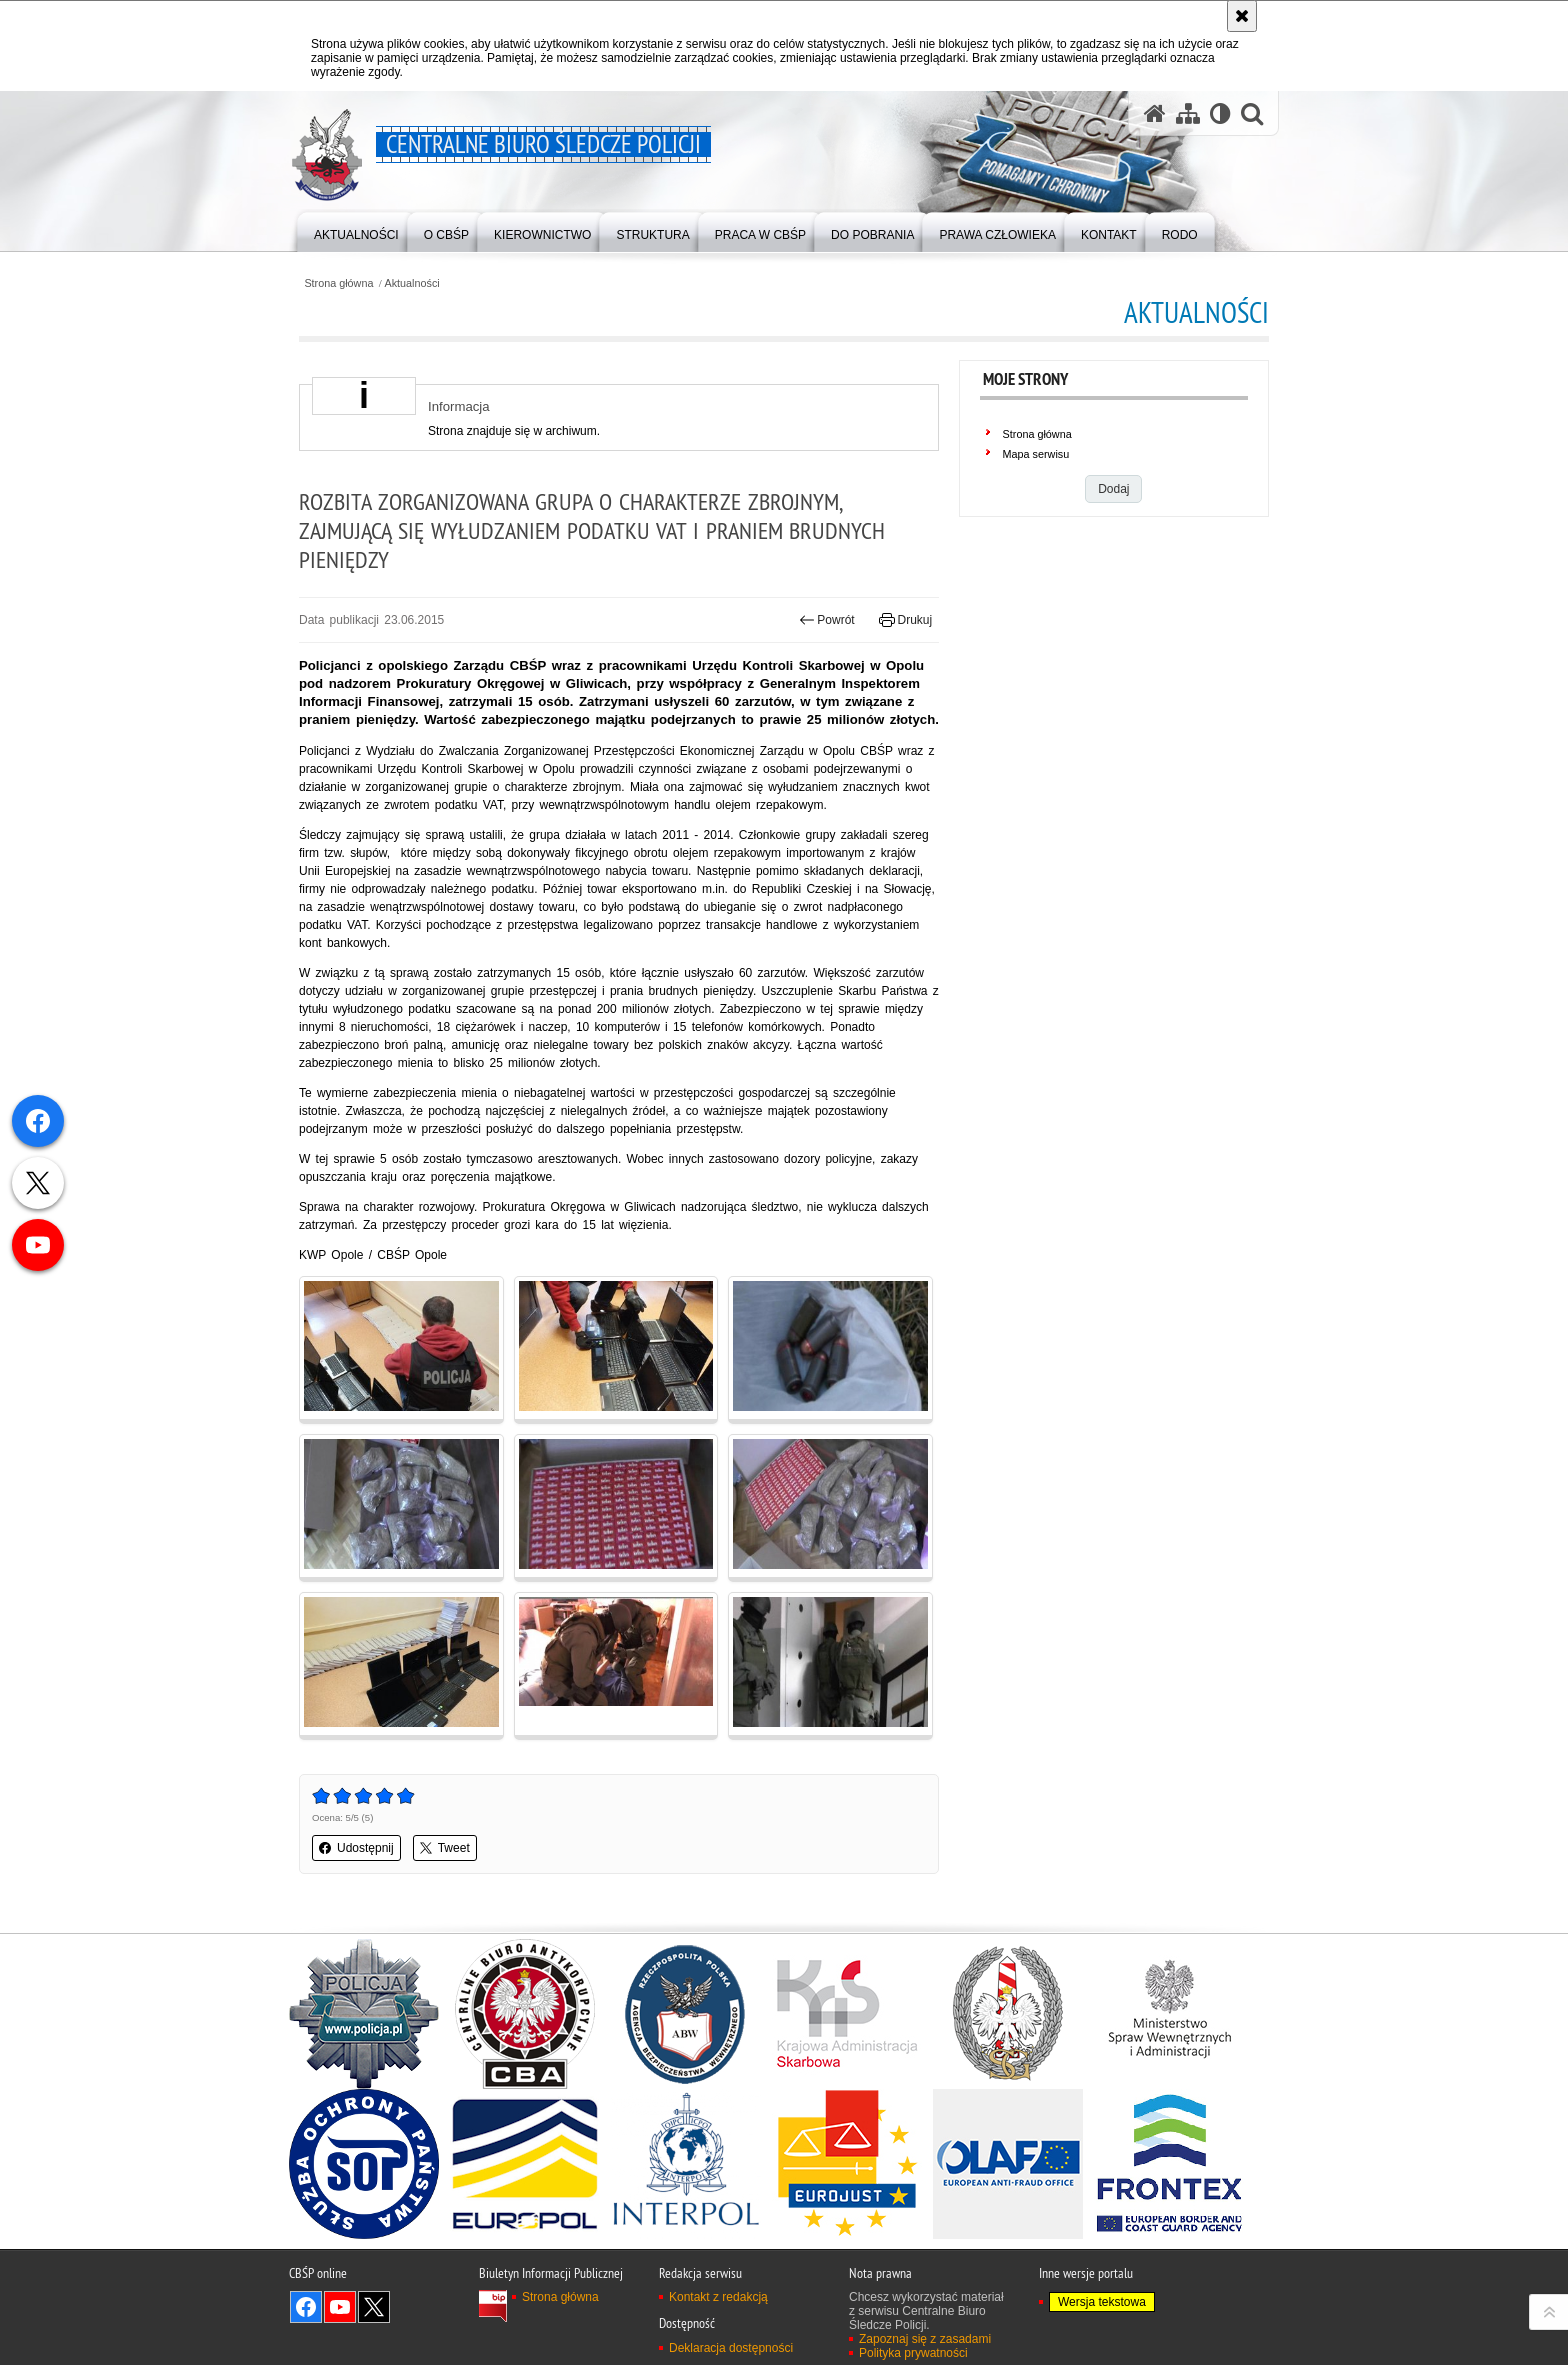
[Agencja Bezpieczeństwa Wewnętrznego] (686, 2014)
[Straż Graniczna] (1008, 2014)
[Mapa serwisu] (1188, 113)
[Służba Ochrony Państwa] (364, 2164)
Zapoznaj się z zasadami (925, 2339)
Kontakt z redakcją (718, 2297)
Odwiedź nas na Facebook (306, 2307)
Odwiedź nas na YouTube (340, 2307)
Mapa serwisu (1036, 454)
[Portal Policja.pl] (364, 2014)
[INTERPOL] (686, 2164)
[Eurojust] (847, 2164)
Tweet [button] (445, 1848)
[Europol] (525, 2164)
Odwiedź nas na (374, 2307)
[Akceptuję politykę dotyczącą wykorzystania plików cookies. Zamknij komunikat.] (1242, 16)
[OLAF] (1008, 2164)
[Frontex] (1169, 2164)
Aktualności (412, 283)
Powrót (827, 620)
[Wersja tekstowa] (1220, 113)
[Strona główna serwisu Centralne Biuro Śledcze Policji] (1155, 113)
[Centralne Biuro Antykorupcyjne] (525, 2014)
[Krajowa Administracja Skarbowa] (847, 2014)
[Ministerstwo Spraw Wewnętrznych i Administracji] (1169, 2014)
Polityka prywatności (913, 2353)
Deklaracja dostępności (731, 2348)
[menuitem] (356, 230)
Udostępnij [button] (356, 1848)
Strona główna (338, 283)
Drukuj (905, 620)
